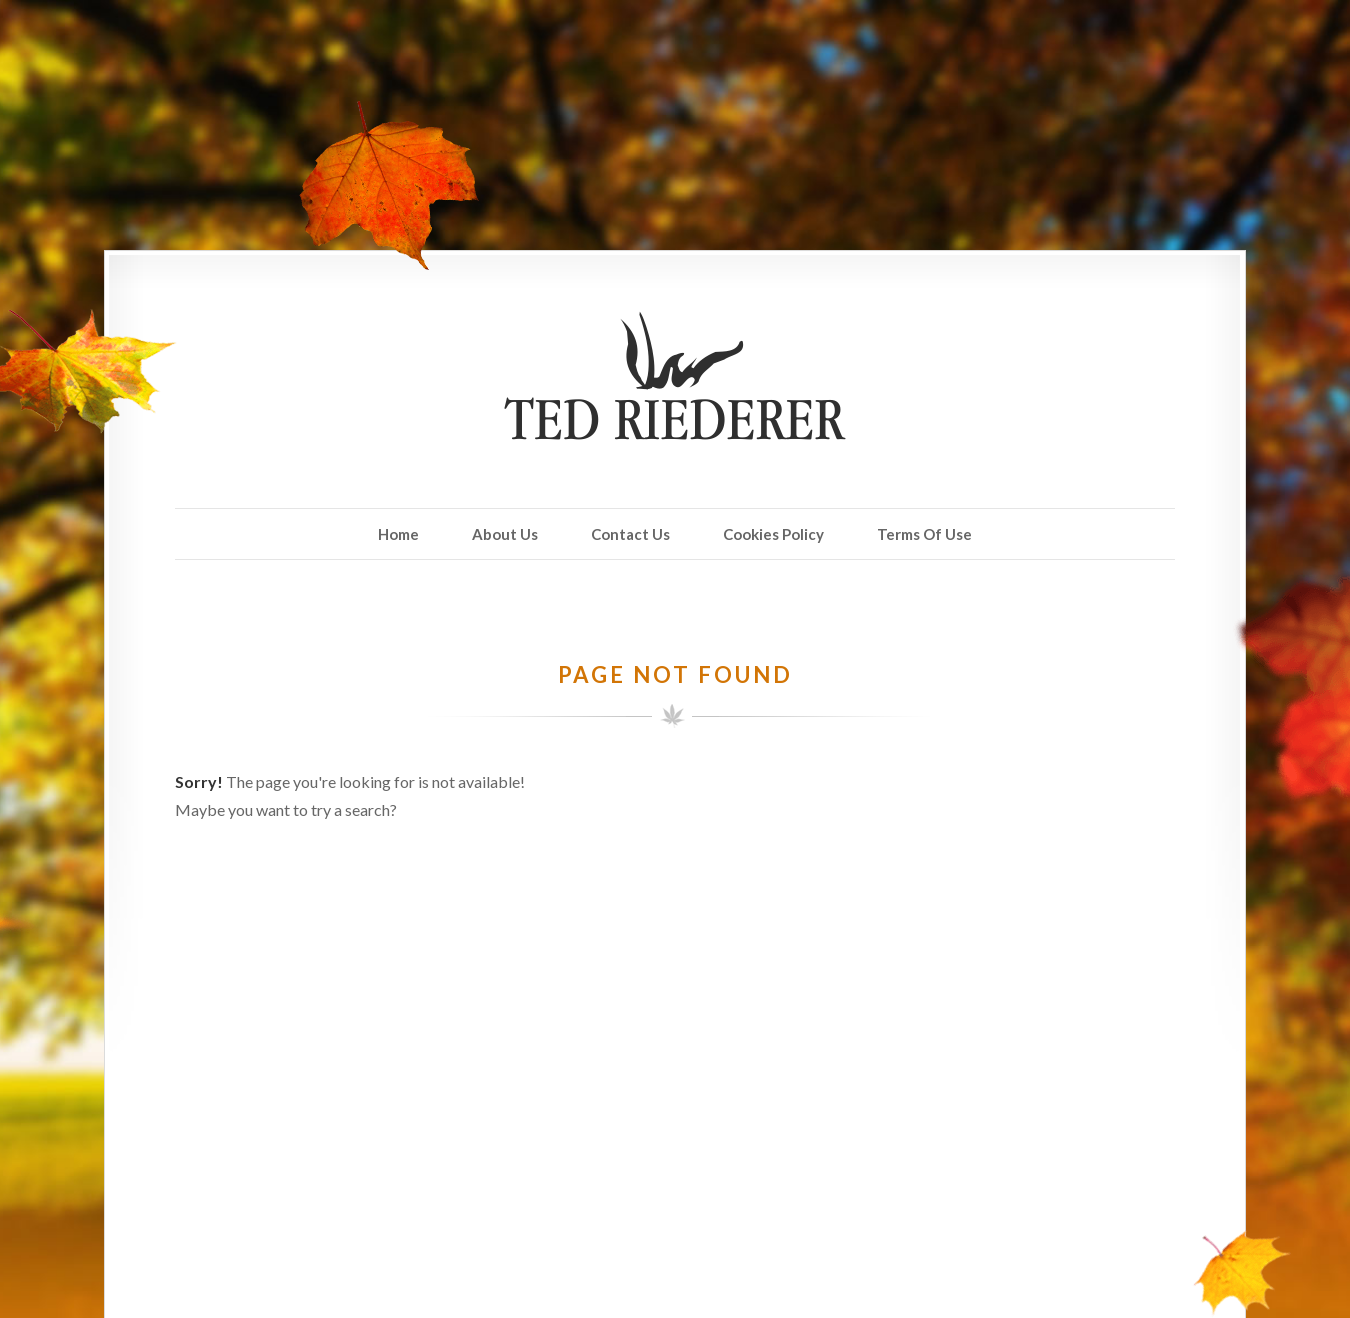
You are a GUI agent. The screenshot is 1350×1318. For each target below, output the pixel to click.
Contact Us (630, 534)
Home (398, 534)
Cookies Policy (773, 534)
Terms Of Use (924, 534)
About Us (505, 534)
